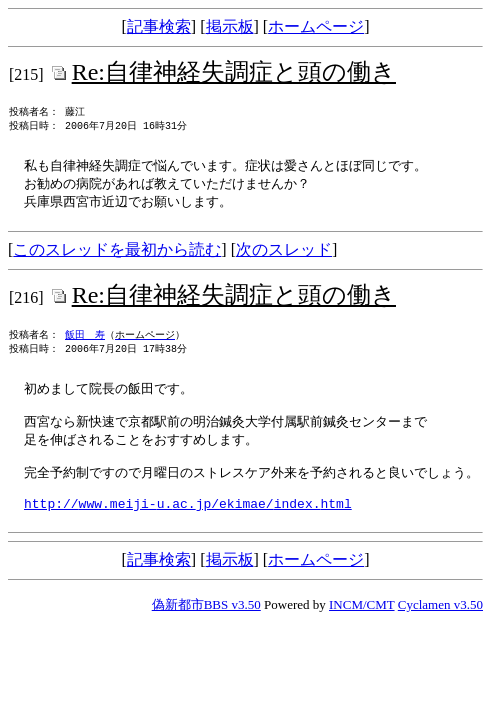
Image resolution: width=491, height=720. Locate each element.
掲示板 (230, 26)
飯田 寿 (85, 346)
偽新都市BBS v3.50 (206, 633)
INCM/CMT (362, 633)
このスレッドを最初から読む (117, 257)
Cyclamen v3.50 (440, 633)
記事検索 (159, 26)
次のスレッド (284, 257)
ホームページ (316, 26)
